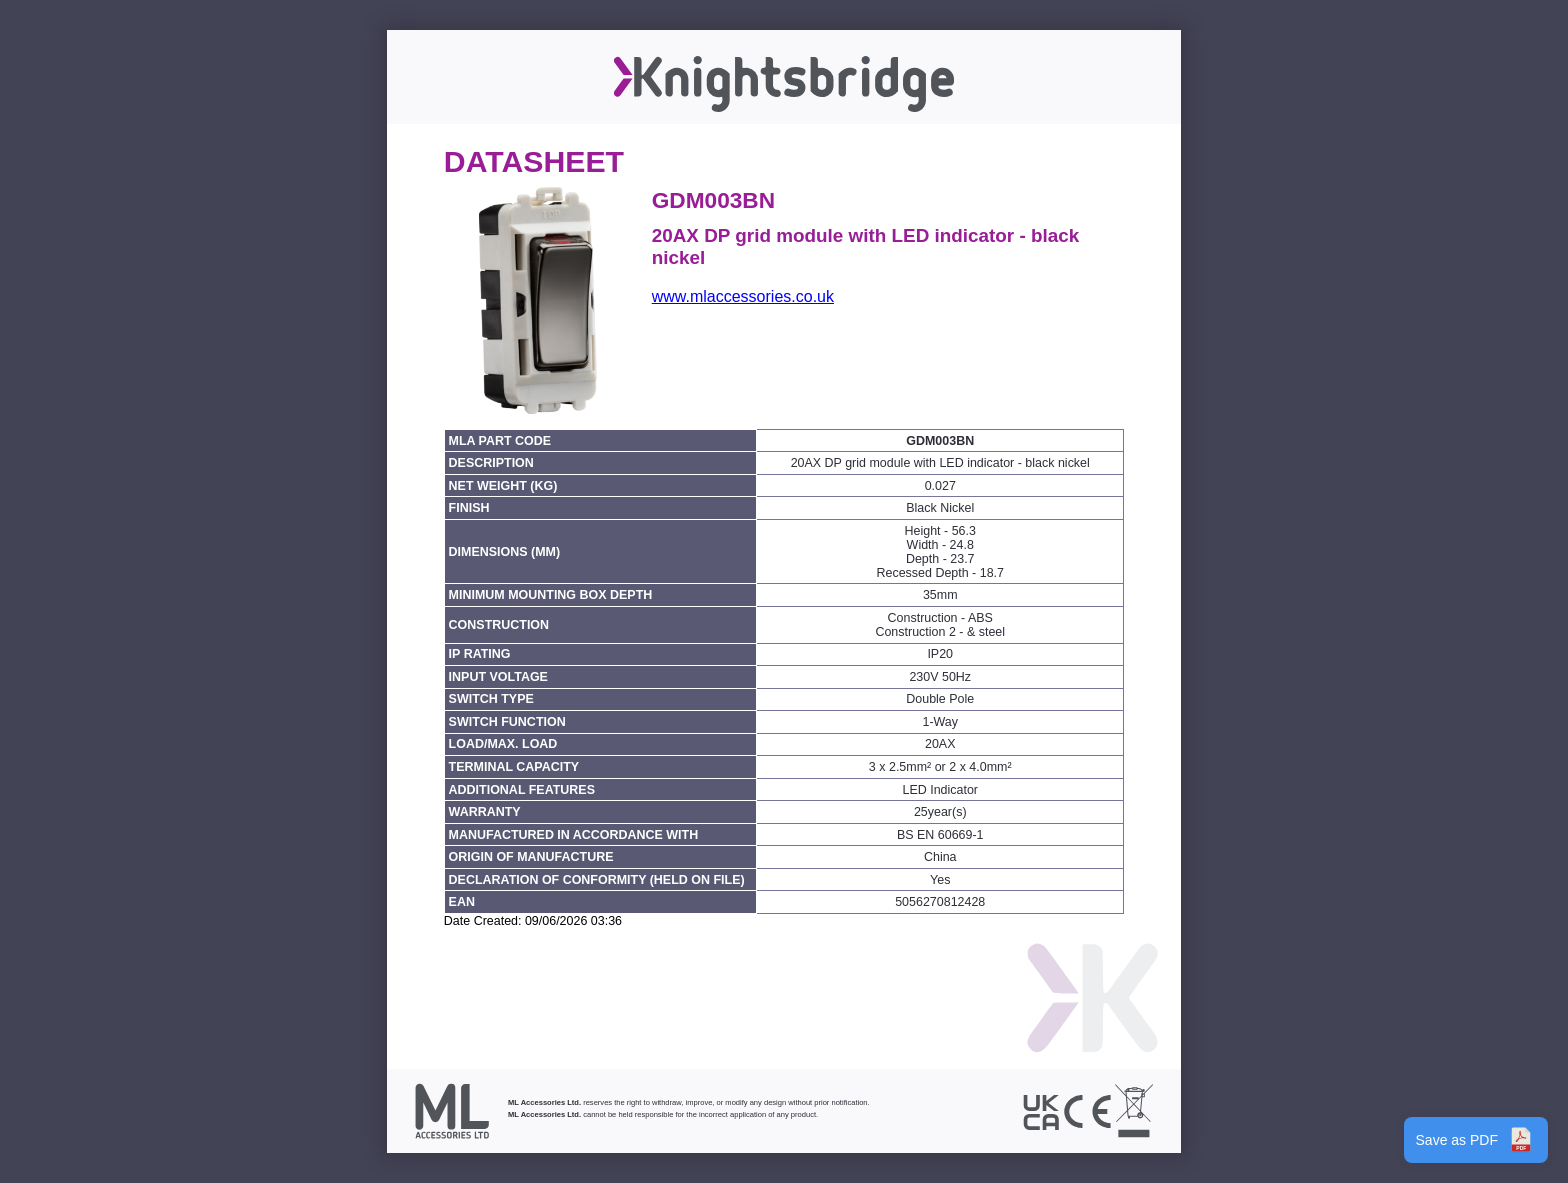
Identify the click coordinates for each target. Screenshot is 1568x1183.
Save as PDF (1476, 1140)
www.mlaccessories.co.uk (743, 296)
